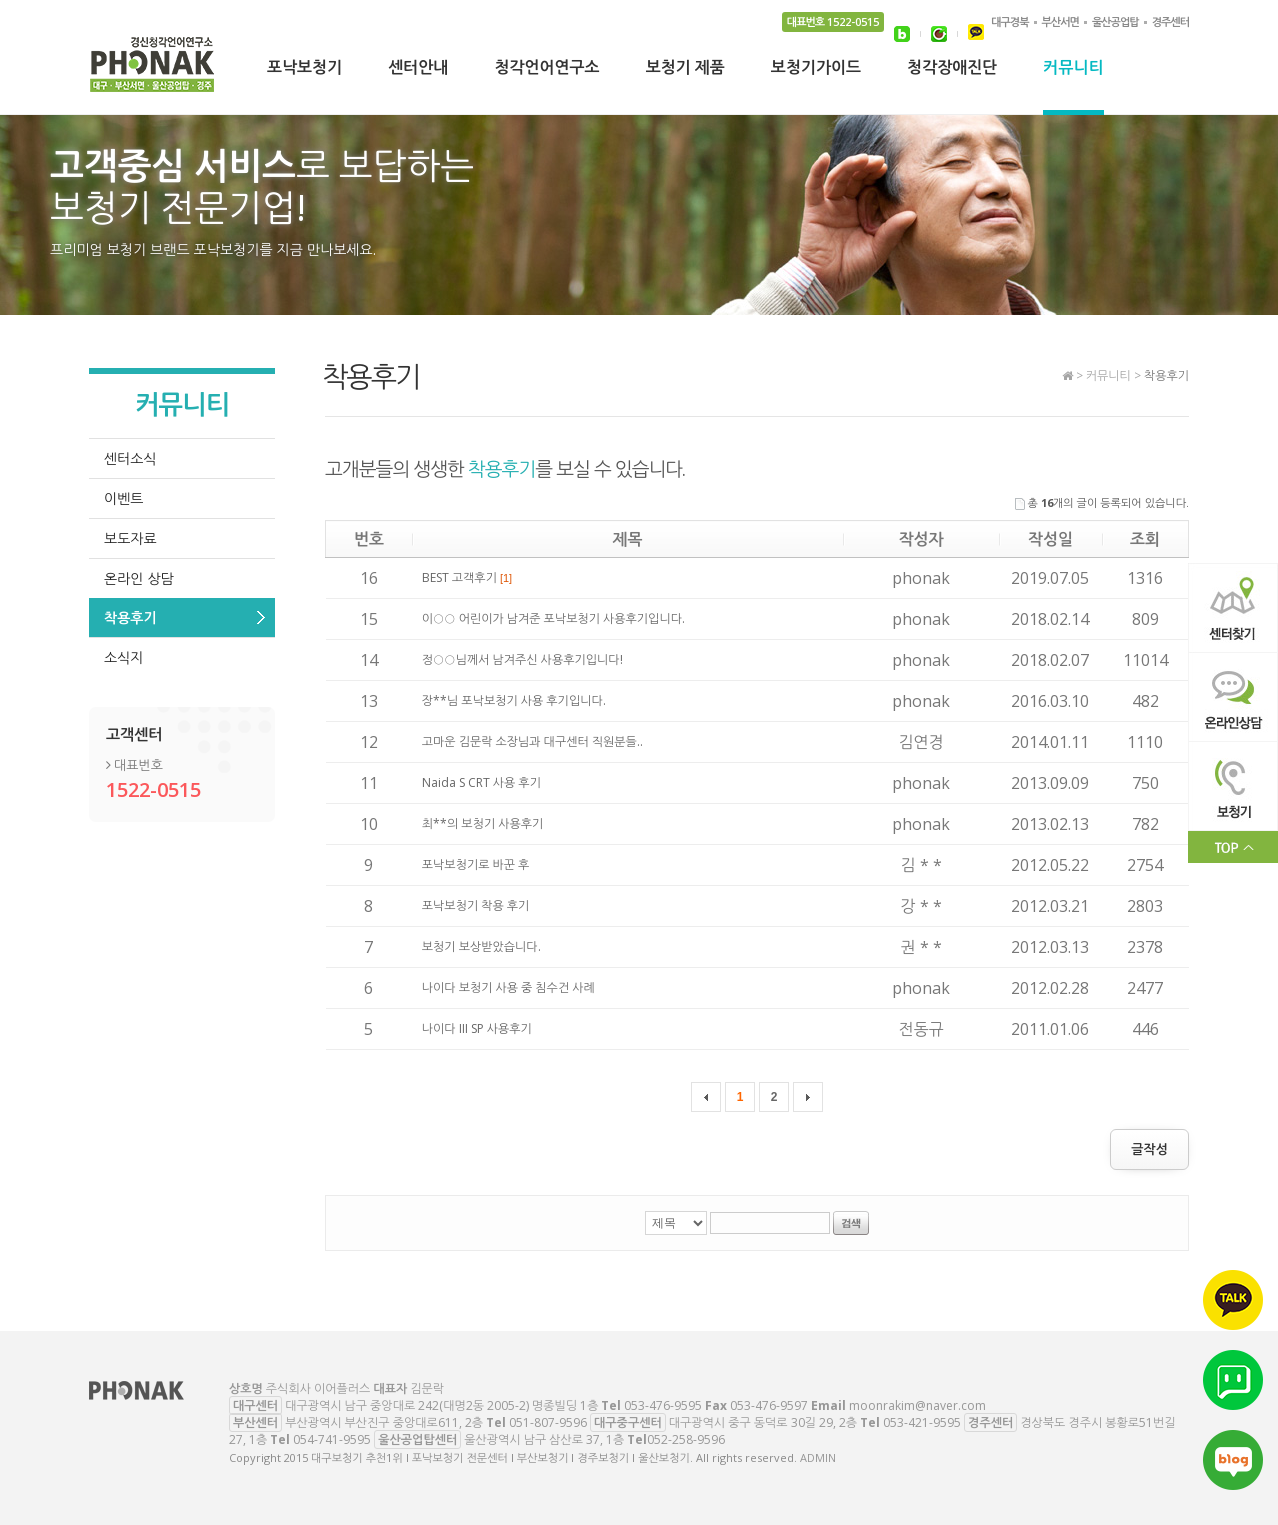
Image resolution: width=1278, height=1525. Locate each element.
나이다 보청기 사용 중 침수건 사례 (508, 987)
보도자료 (130, 538)
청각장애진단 (952, 69)
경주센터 (1170, 21)
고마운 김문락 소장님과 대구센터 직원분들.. (532, 741)
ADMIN (818, 1457)
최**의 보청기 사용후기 (483, 823)
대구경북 (1009, 21)
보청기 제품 (685, 69)
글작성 (1149, 1149)
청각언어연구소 (546, 69)
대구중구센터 (628, 1422)
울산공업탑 (1115, 21)
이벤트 (123, 498)
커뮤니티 (1073, 69)
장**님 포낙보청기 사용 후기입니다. (514, 700)
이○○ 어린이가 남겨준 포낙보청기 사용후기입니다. (553, 618)
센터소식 (130, 458)
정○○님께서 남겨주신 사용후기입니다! (522, 659)
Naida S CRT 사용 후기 (481, 782)
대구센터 (255, 1405)
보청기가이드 (816, 69)
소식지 (123, 657)
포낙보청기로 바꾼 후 (476, 864)
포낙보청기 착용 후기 (476, 905)
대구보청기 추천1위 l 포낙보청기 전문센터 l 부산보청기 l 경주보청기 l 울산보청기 (153, 70)
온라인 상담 (139, 578)
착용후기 (130, 617)
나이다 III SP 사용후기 (477, 1028)
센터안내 (418, 69)
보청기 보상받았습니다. (481, 946)
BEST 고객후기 (467, 577)
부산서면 (1060, 21)
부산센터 (255, 1422)
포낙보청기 (304, 69)
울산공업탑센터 (417, 1439)
